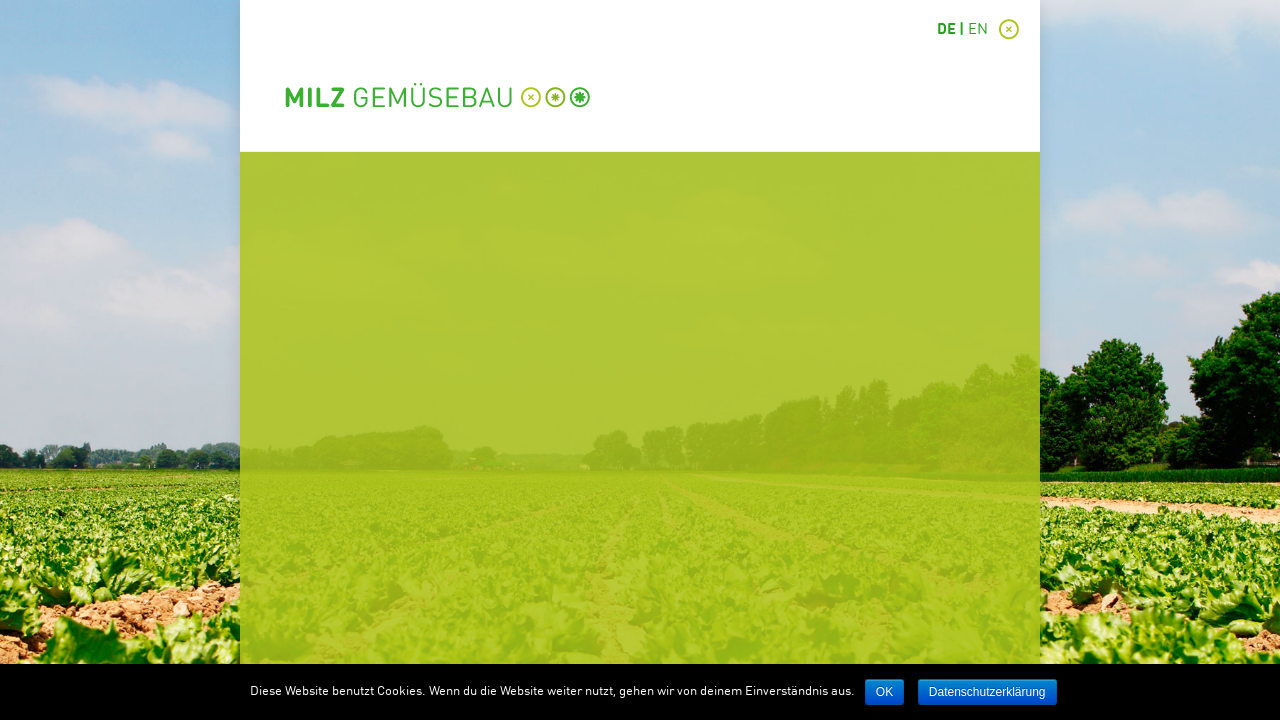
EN (978, 30)
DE (946, 30)
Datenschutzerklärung (987, 692)
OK (884, 692)
